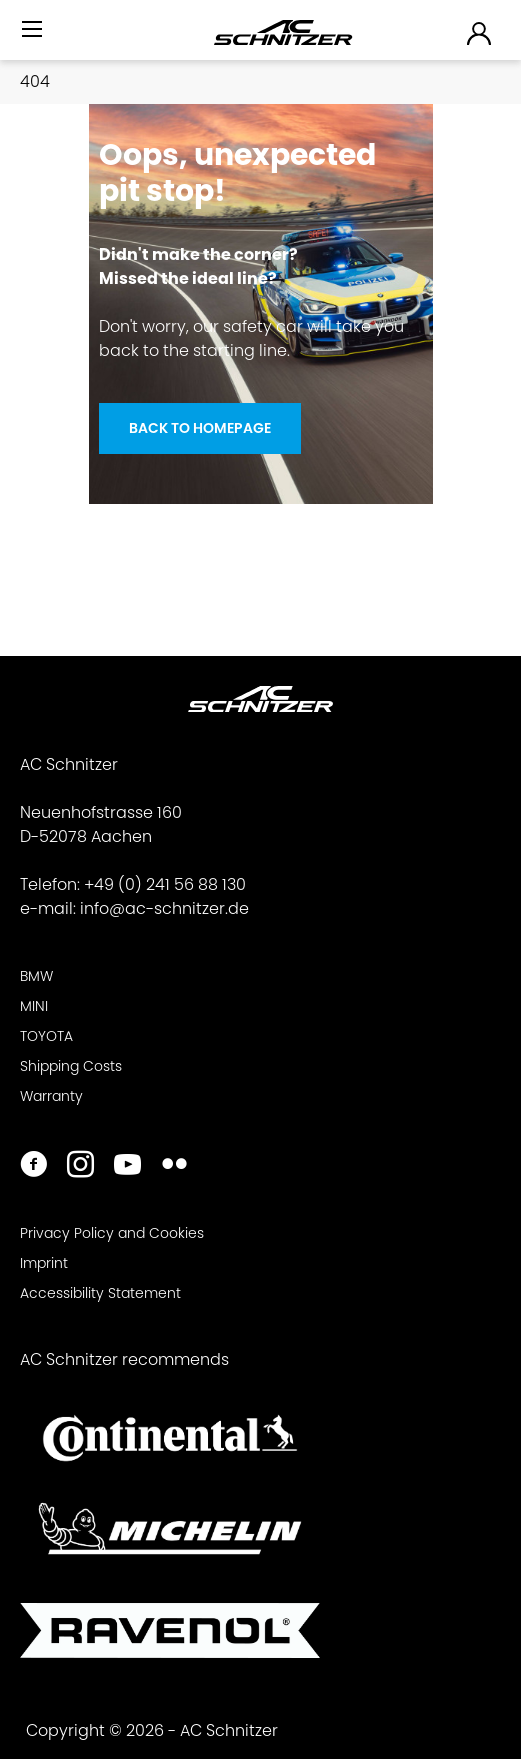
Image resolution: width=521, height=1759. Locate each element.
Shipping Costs (71, 1066)
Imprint (44, 1263)
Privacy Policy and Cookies (112, 1233)
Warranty (51, 1096)
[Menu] (34, 30)
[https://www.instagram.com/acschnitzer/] (80, 1166)
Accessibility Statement (100, 1293)
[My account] (480, 32)
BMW (36, 976)
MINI (34, 1006)
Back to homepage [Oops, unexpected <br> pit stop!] (200, 428)
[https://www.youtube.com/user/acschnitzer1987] (127, 1166)
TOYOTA (46, 1036)
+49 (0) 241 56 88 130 (165, 884)
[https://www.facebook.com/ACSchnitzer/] (33, 1166)
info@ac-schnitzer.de (164, 908)
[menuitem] (34, 37)
